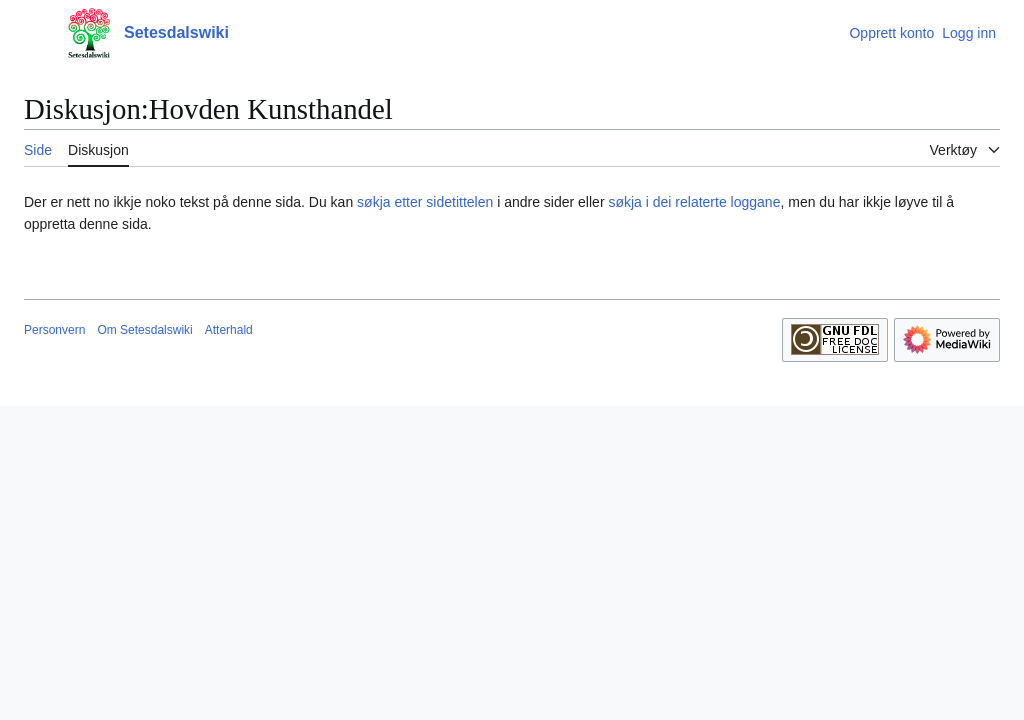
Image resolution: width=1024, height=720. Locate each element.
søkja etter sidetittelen (425, 202)
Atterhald (229, 330)
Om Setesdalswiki (144, 330)
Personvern (54, 330)
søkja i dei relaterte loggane (694, 202)
